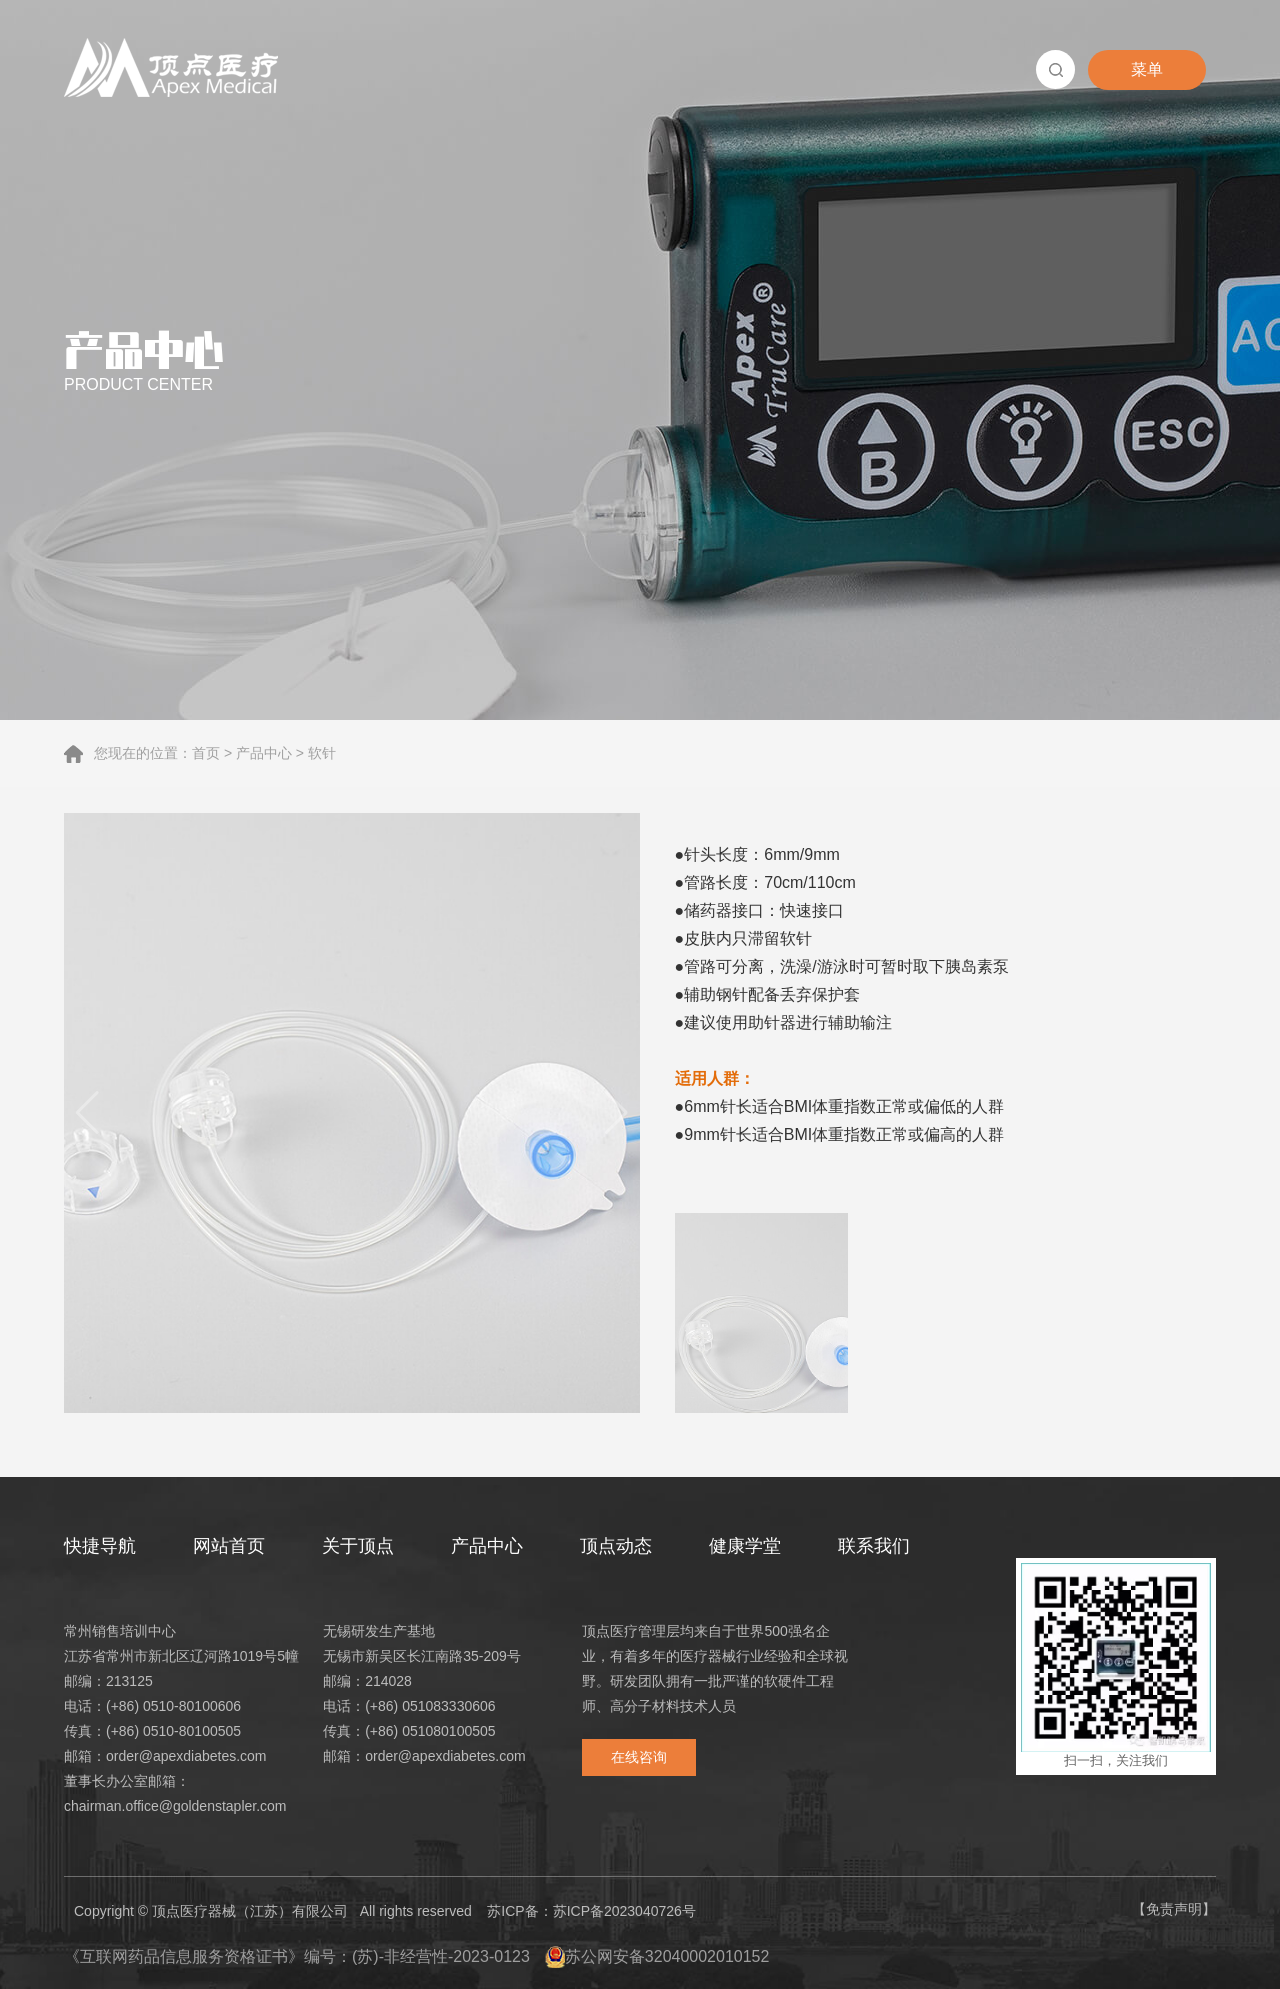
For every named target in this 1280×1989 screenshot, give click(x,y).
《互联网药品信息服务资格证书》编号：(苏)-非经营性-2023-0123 (297, 1956)
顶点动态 (616, 1546)
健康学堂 (745, 1546)
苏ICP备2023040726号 (624, 1911)
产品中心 (264, 753)
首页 (206, 753)
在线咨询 (639, 1757)
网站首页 (229, 1546)
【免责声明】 (1174, 1909)
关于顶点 (358, 1546)
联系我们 (874, 1546)
